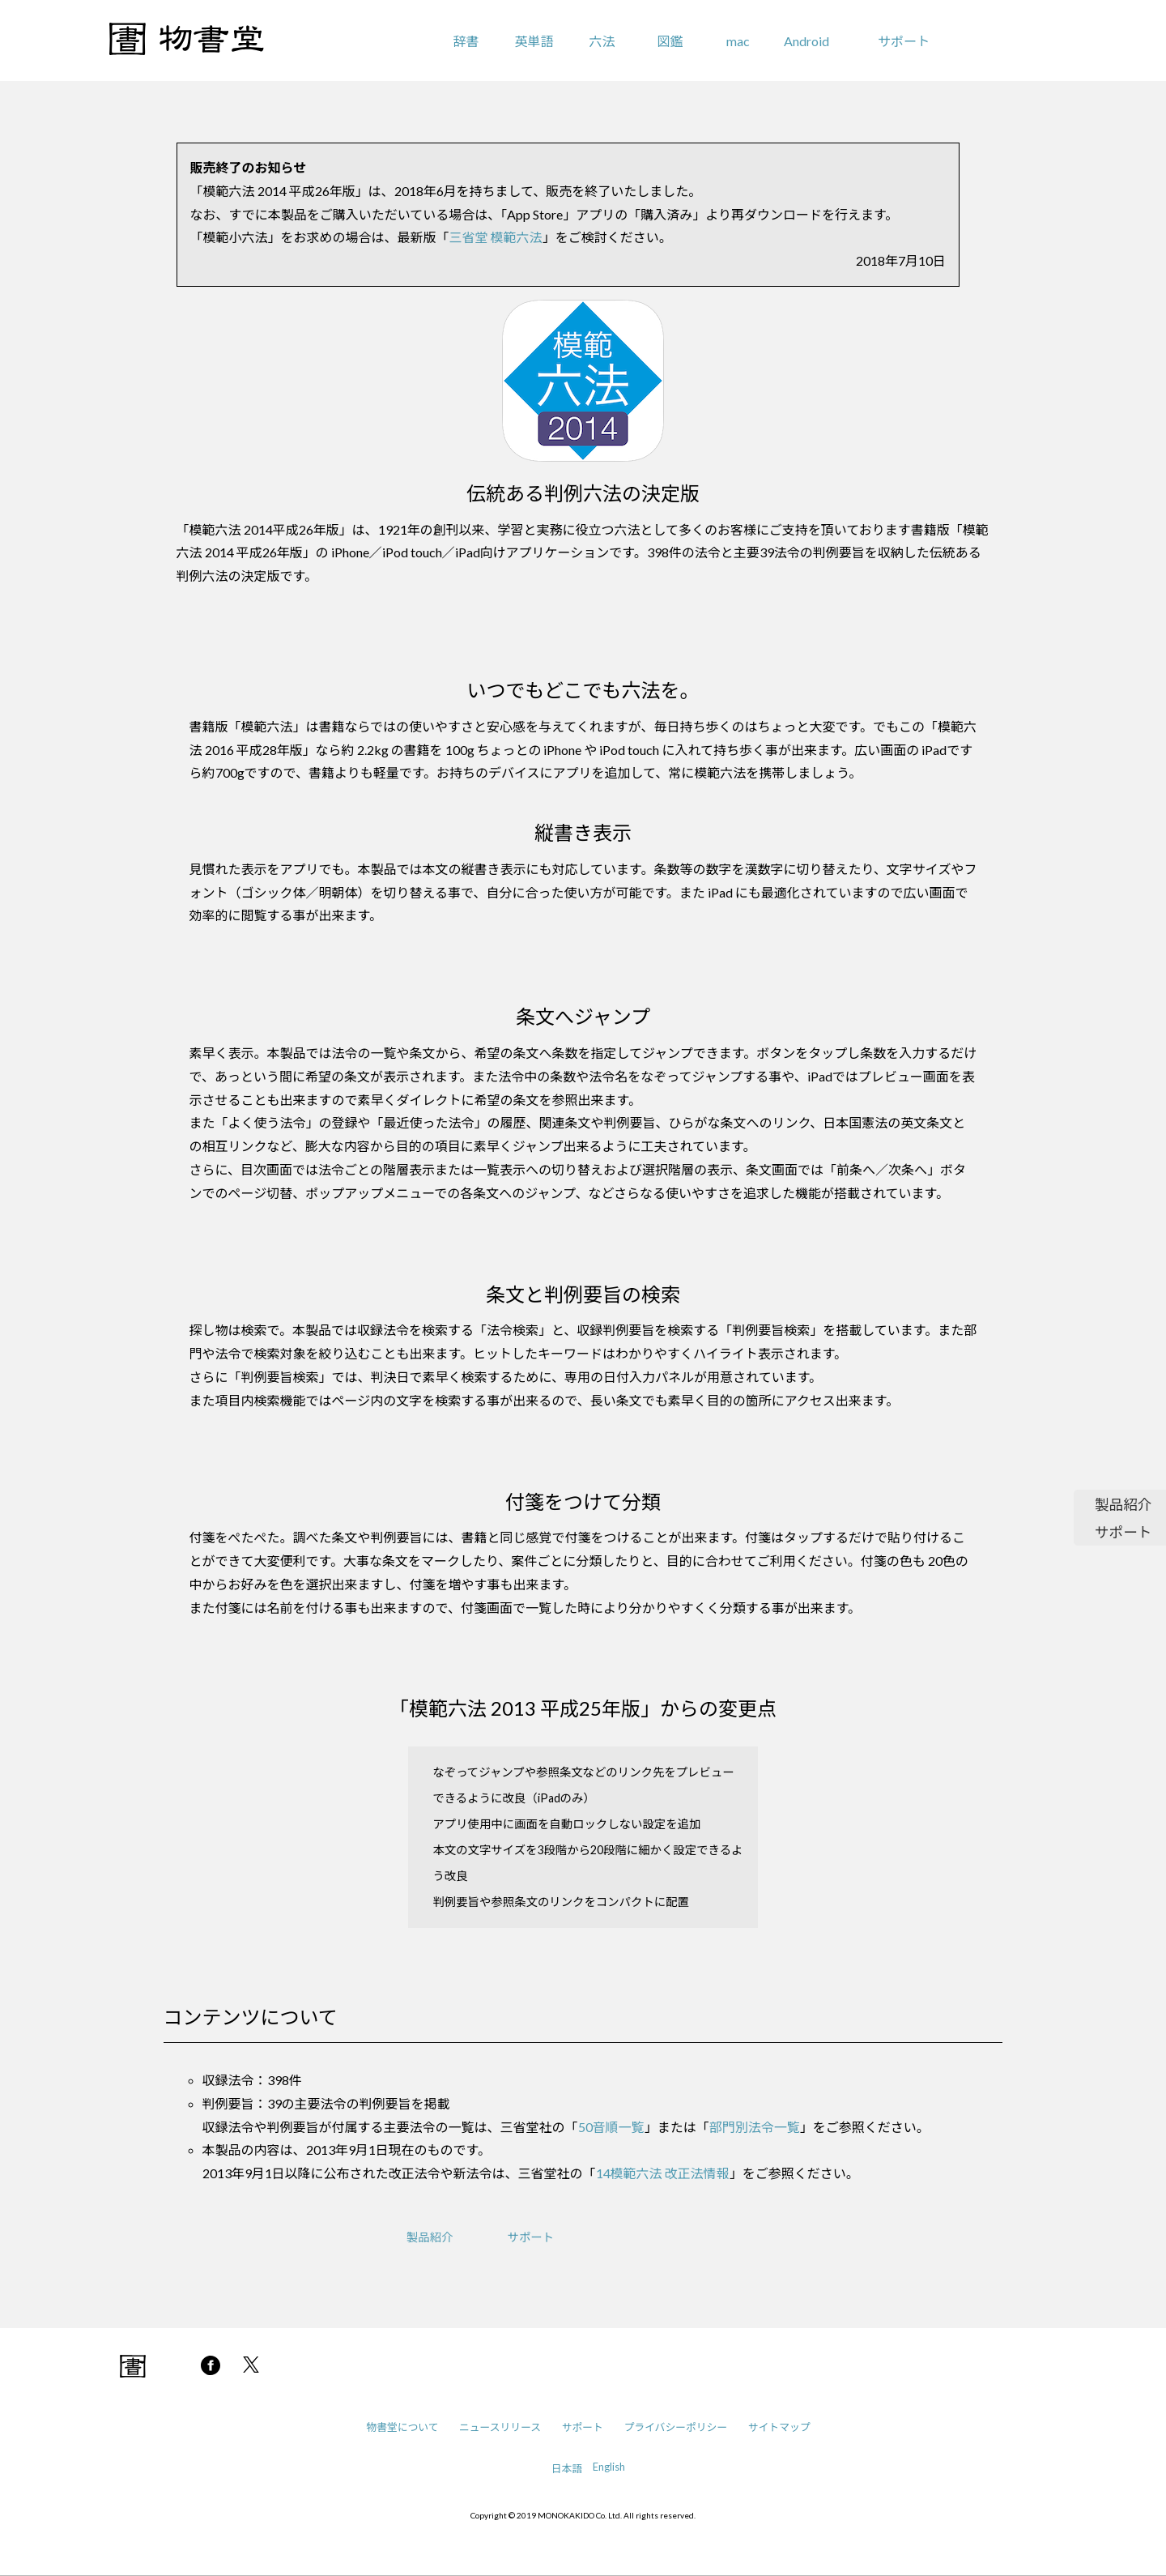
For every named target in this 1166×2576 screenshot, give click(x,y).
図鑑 (670, 41)
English (609, 2466)
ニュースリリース (500, 2426)
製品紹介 (1123, 1504)
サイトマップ (779, 2426)
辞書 (466, 41)
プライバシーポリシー (675, 2426)
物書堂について (402, 2426)
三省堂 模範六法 (496, 237)
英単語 (533, 41)
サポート (904, 41)
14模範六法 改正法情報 (663, 2173)
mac (738, 41)
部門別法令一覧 (754, 2127)
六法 (602, 41)
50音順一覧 (611, 2127)
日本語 (566, 2468)
